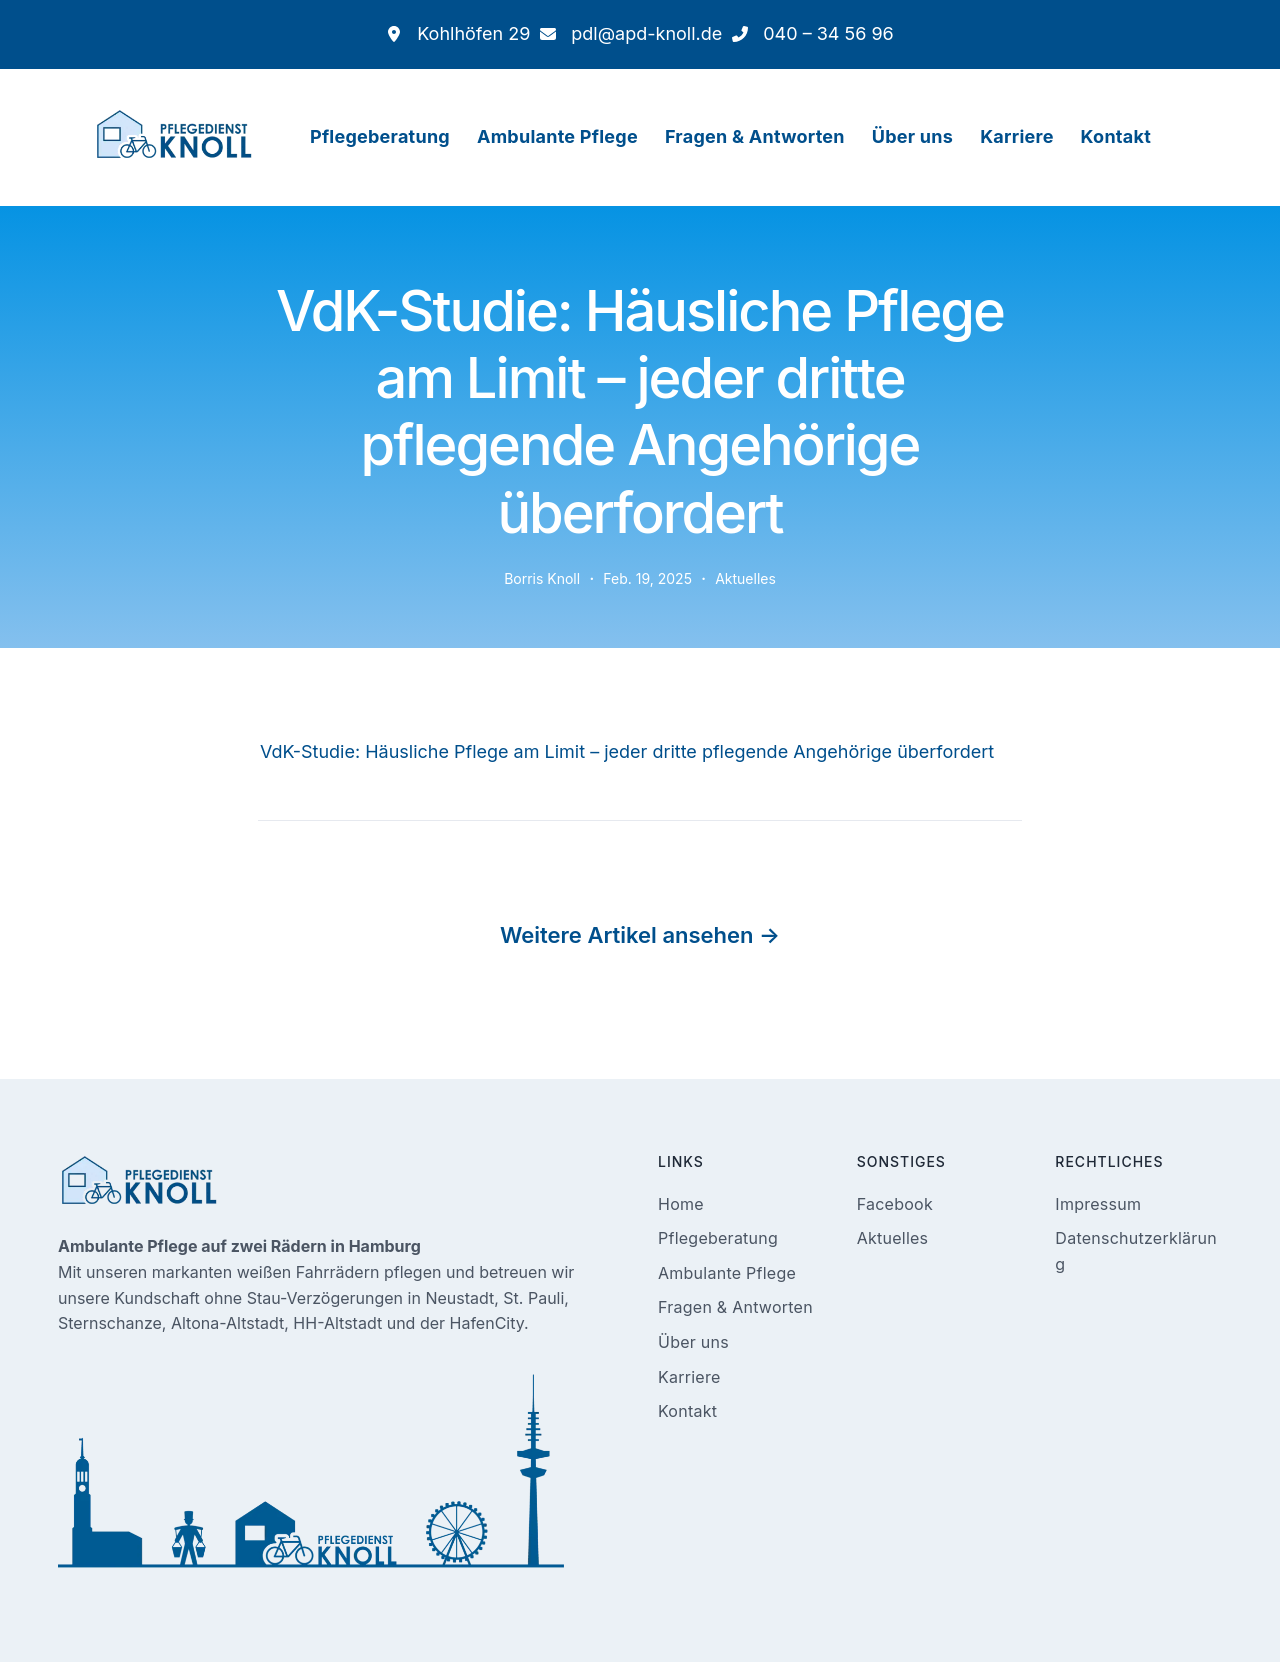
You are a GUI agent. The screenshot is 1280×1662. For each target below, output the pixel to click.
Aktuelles (742, 512)
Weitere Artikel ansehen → (640, 868)
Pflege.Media (881, 1615)
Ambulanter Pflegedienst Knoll (507, 1615)
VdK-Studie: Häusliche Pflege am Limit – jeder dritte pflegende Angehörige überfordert (603, 684)
